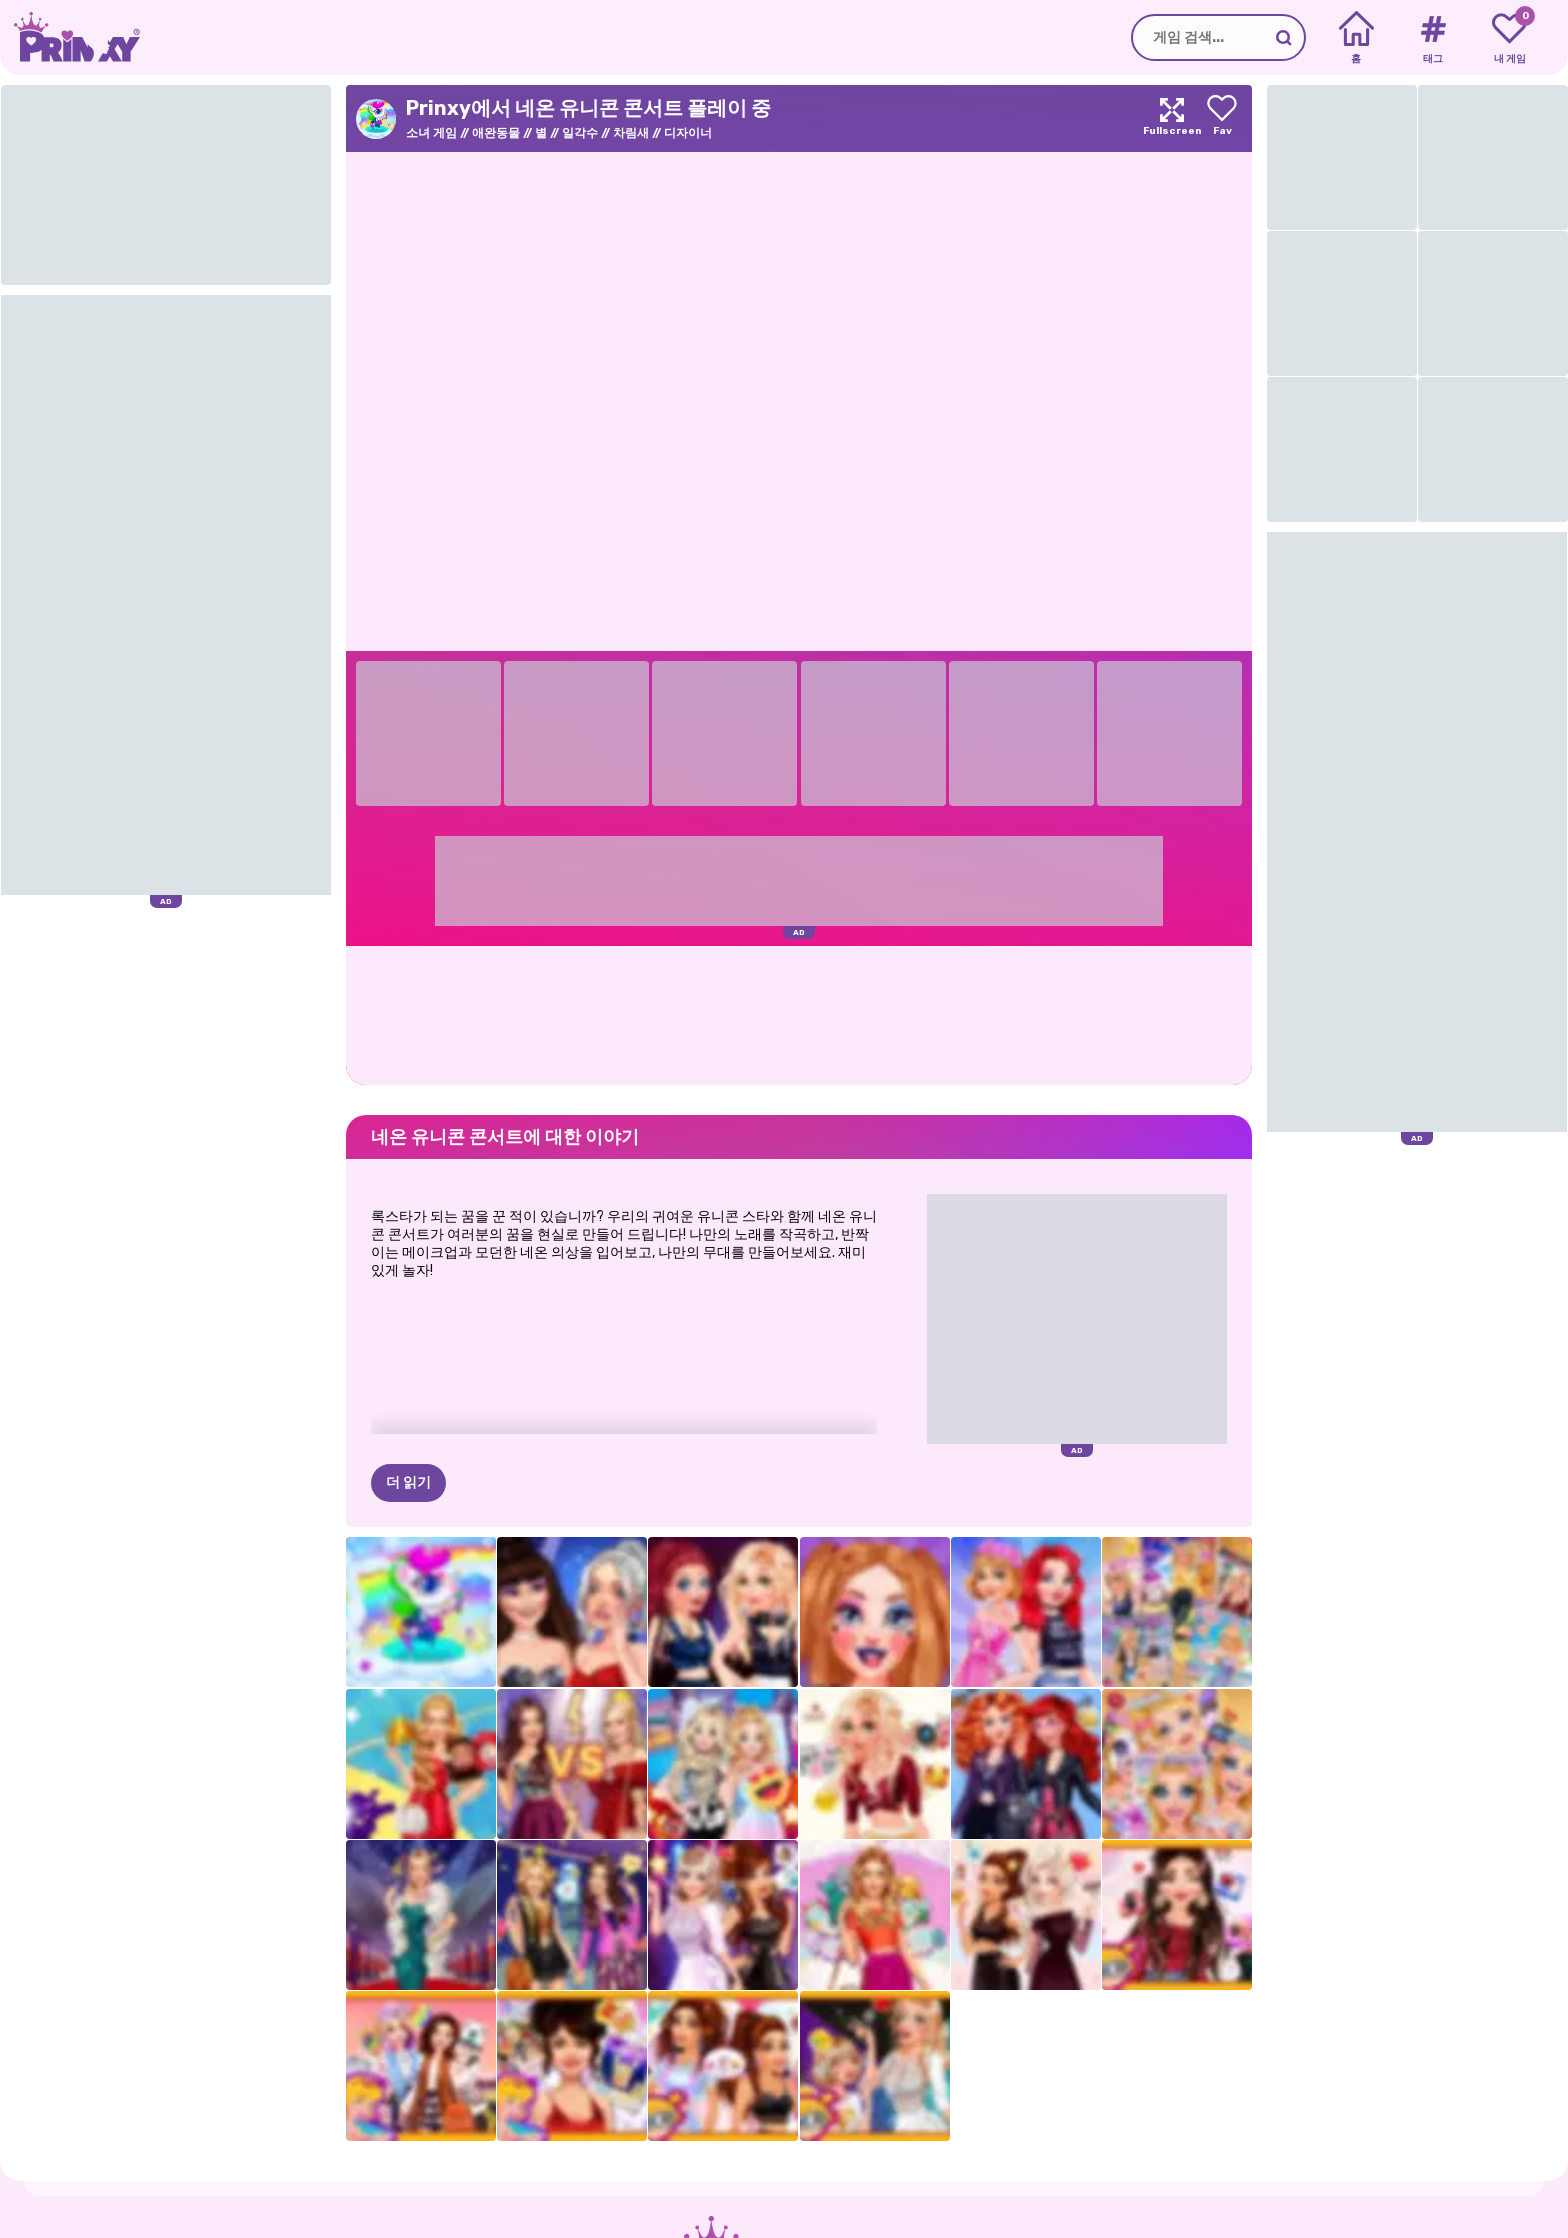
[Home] (1356, 38)
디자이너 (688, 133)
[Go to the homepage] (70, 37)
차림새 (631, 133)
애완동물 (496, 133)
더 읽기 (408, 1482)
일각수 (580, 133)
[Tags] (1432, 38)
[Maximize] (1172, 118)
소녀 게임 (431, 133)
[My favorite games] (1509, 38)
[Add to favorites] (1222, 118)
